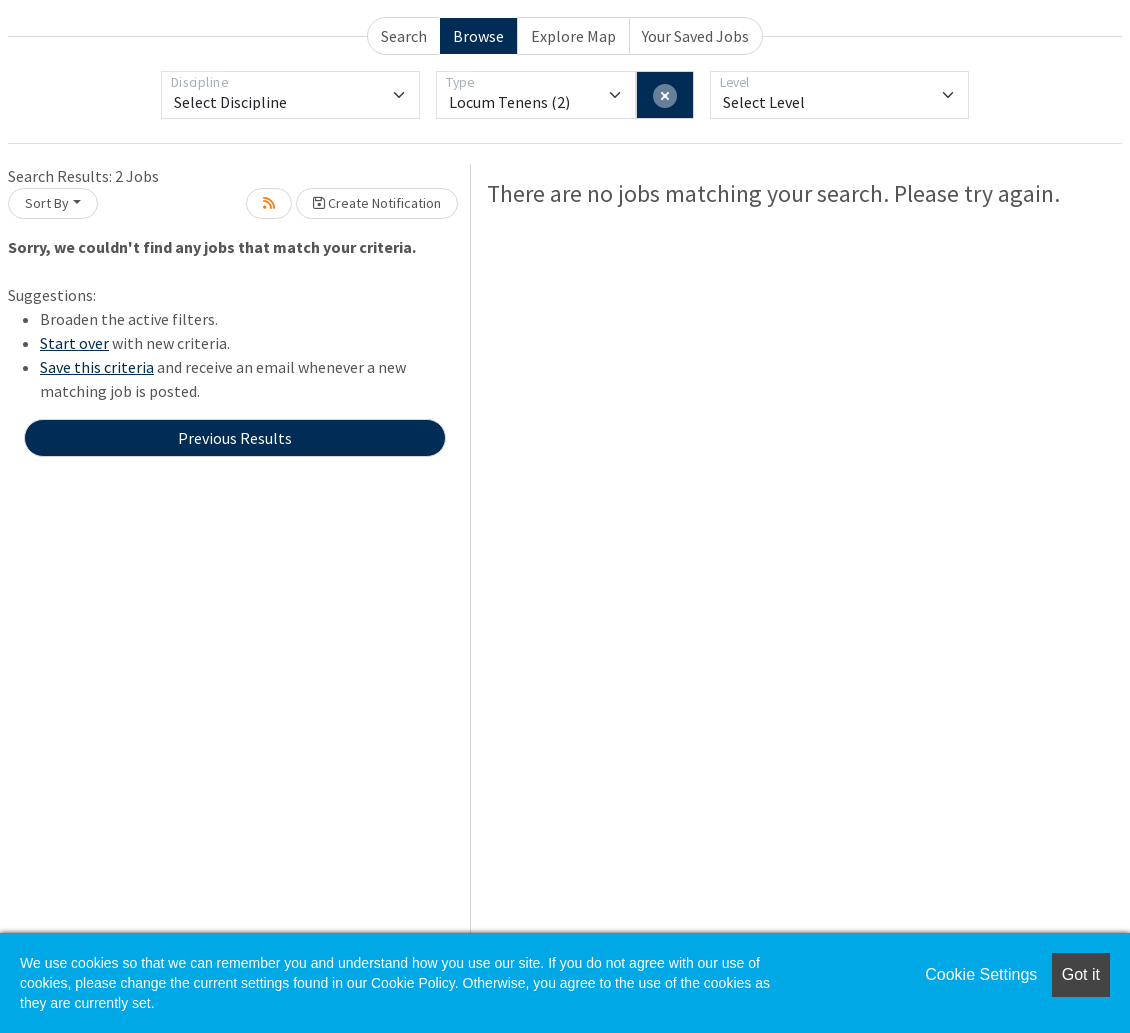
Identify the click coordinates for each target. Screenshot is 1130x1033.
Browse (478, 36)
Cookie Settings (981, 974)
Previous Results (235, 438)
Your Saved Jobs (695, 36)
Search (404, 36)
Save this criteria (97, 367)
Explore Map (573, 36)
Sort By (47, 203)
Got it (1081, 974)
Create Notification (377, 203)
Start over (74, 343)
